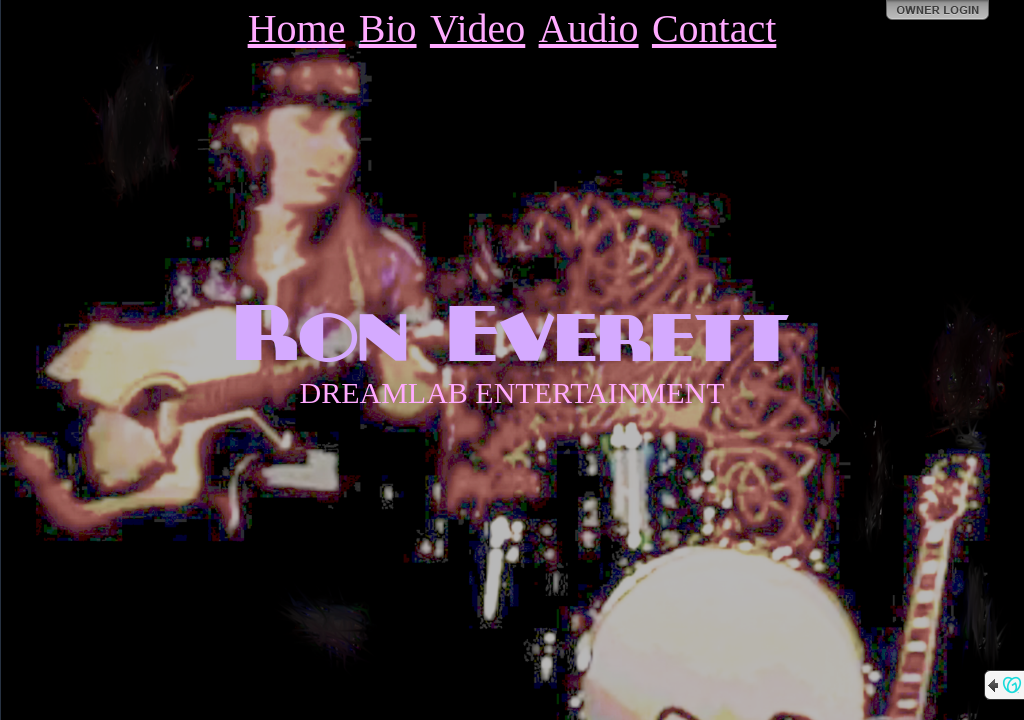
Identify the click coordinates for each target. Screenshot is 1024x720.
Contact (714, 28)
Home (297, 28)
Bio (388, 28)
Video (477, 28)
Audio (589, 28)
